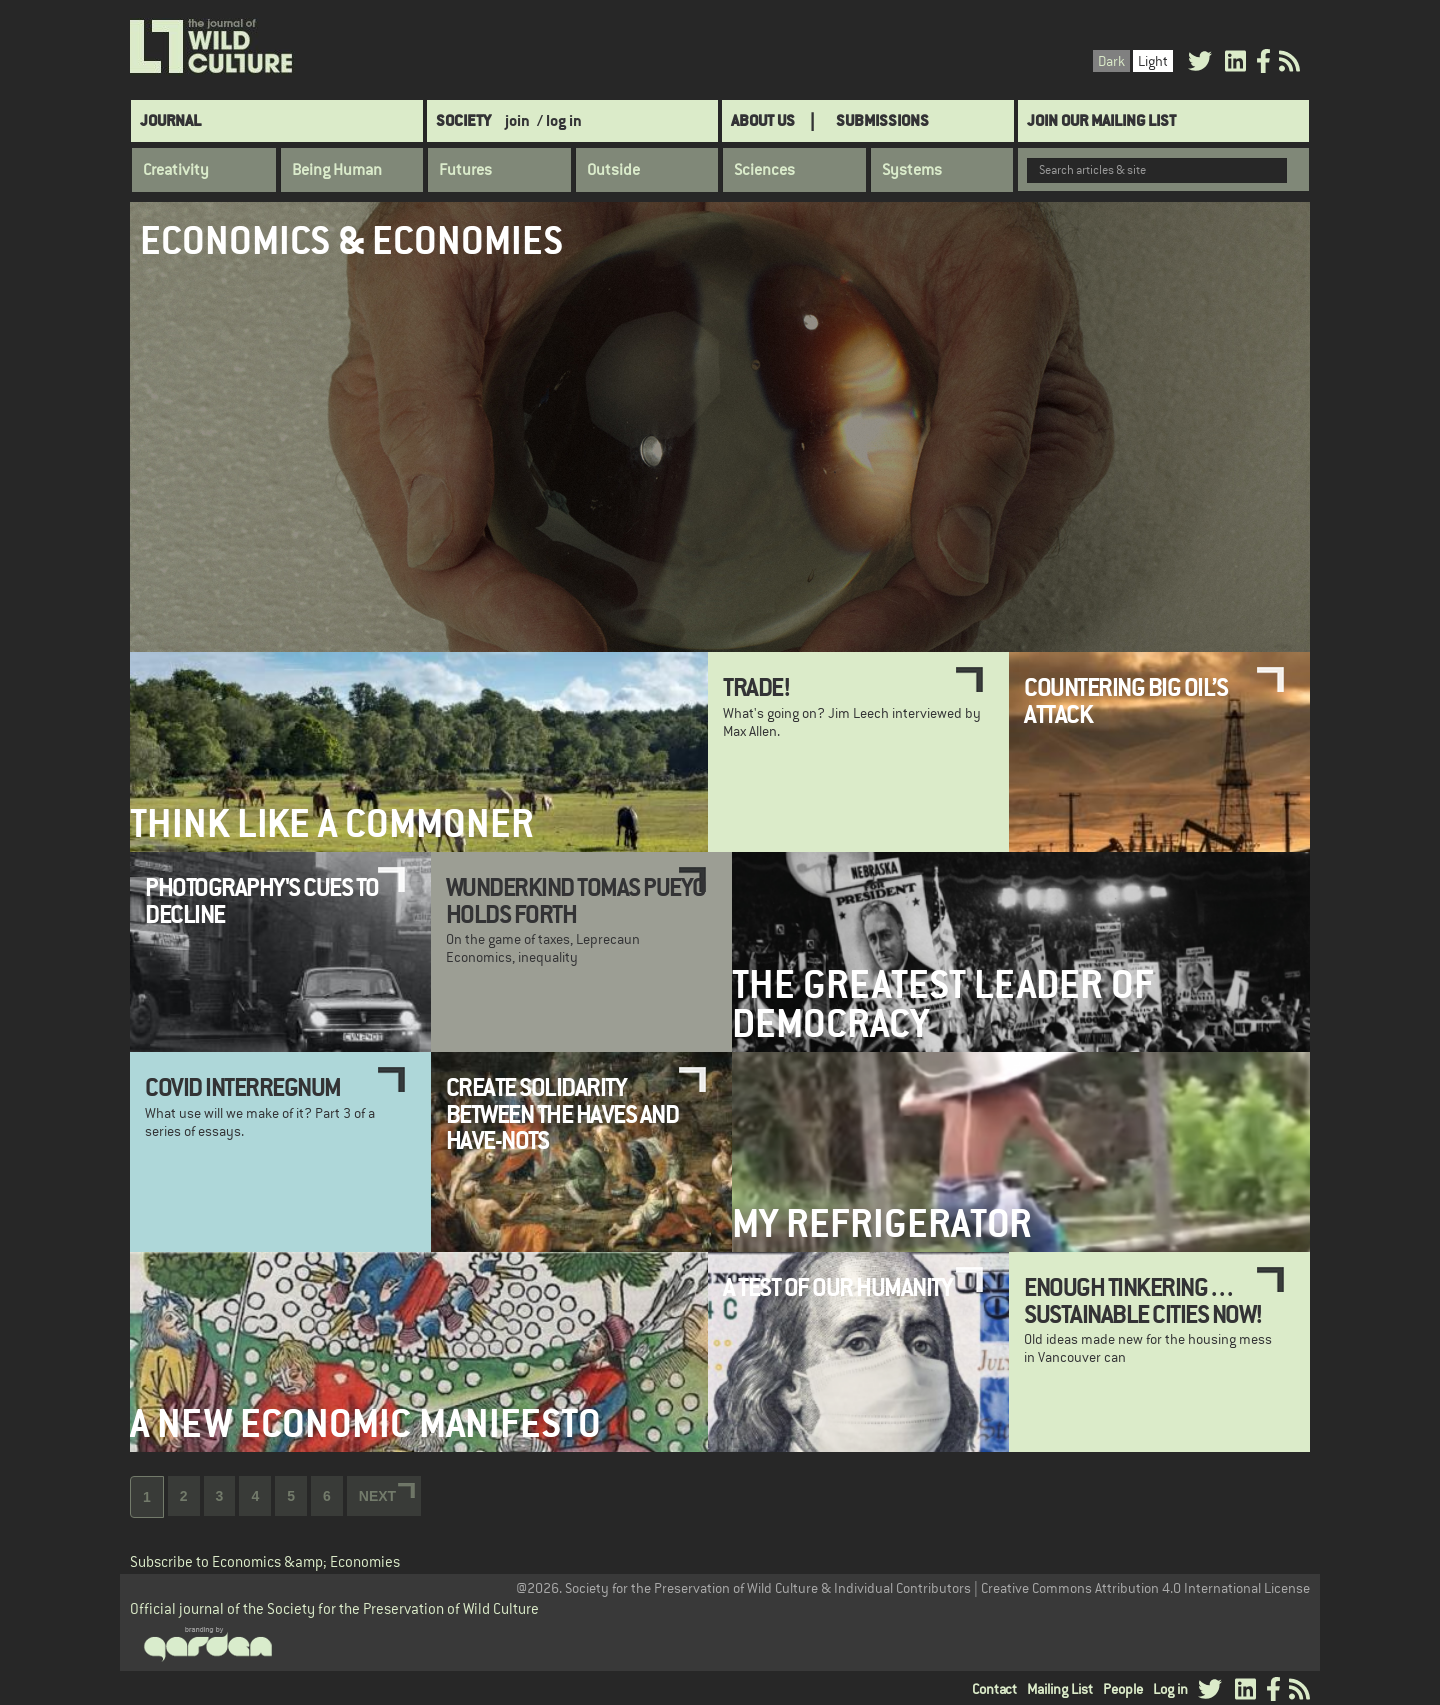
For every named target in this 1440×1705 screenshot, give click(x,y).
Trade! (756, 687)
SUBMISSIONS (882, 120)
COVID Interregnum (243, 1087)
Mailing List (1060, 1689)
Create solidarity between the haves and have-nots (562, 1113)
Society (463, 120)
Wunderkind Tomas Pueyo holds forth (576, 900)
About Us (763, 120)
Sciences (764, 170)
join (517, 120)
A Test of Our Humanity (837, 1287)
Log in (1170, 1689)
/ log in (559, 120)
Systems (912, 170)
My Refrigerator (882, 1223)
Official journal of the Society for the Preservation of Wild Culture (334, 1608)
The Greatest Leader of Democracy (943, 1004)
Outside (613, 170)
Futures (465, 170)
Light (1153, 61)
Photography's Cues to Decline (262, 900)
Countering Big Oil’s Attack (1125, 700)
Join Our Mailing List (1101, 120)
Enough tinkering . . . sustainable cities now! (1143, 1300)
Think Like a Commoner (332, 823)
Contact (994, 1689)
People (1123, 1689)
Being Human (337, 170)
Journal (170, 120)
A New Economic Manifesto (365, 1423)
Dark (1111, 61)
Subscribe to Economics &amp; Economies (265, 1561)
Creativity (176, 170)
